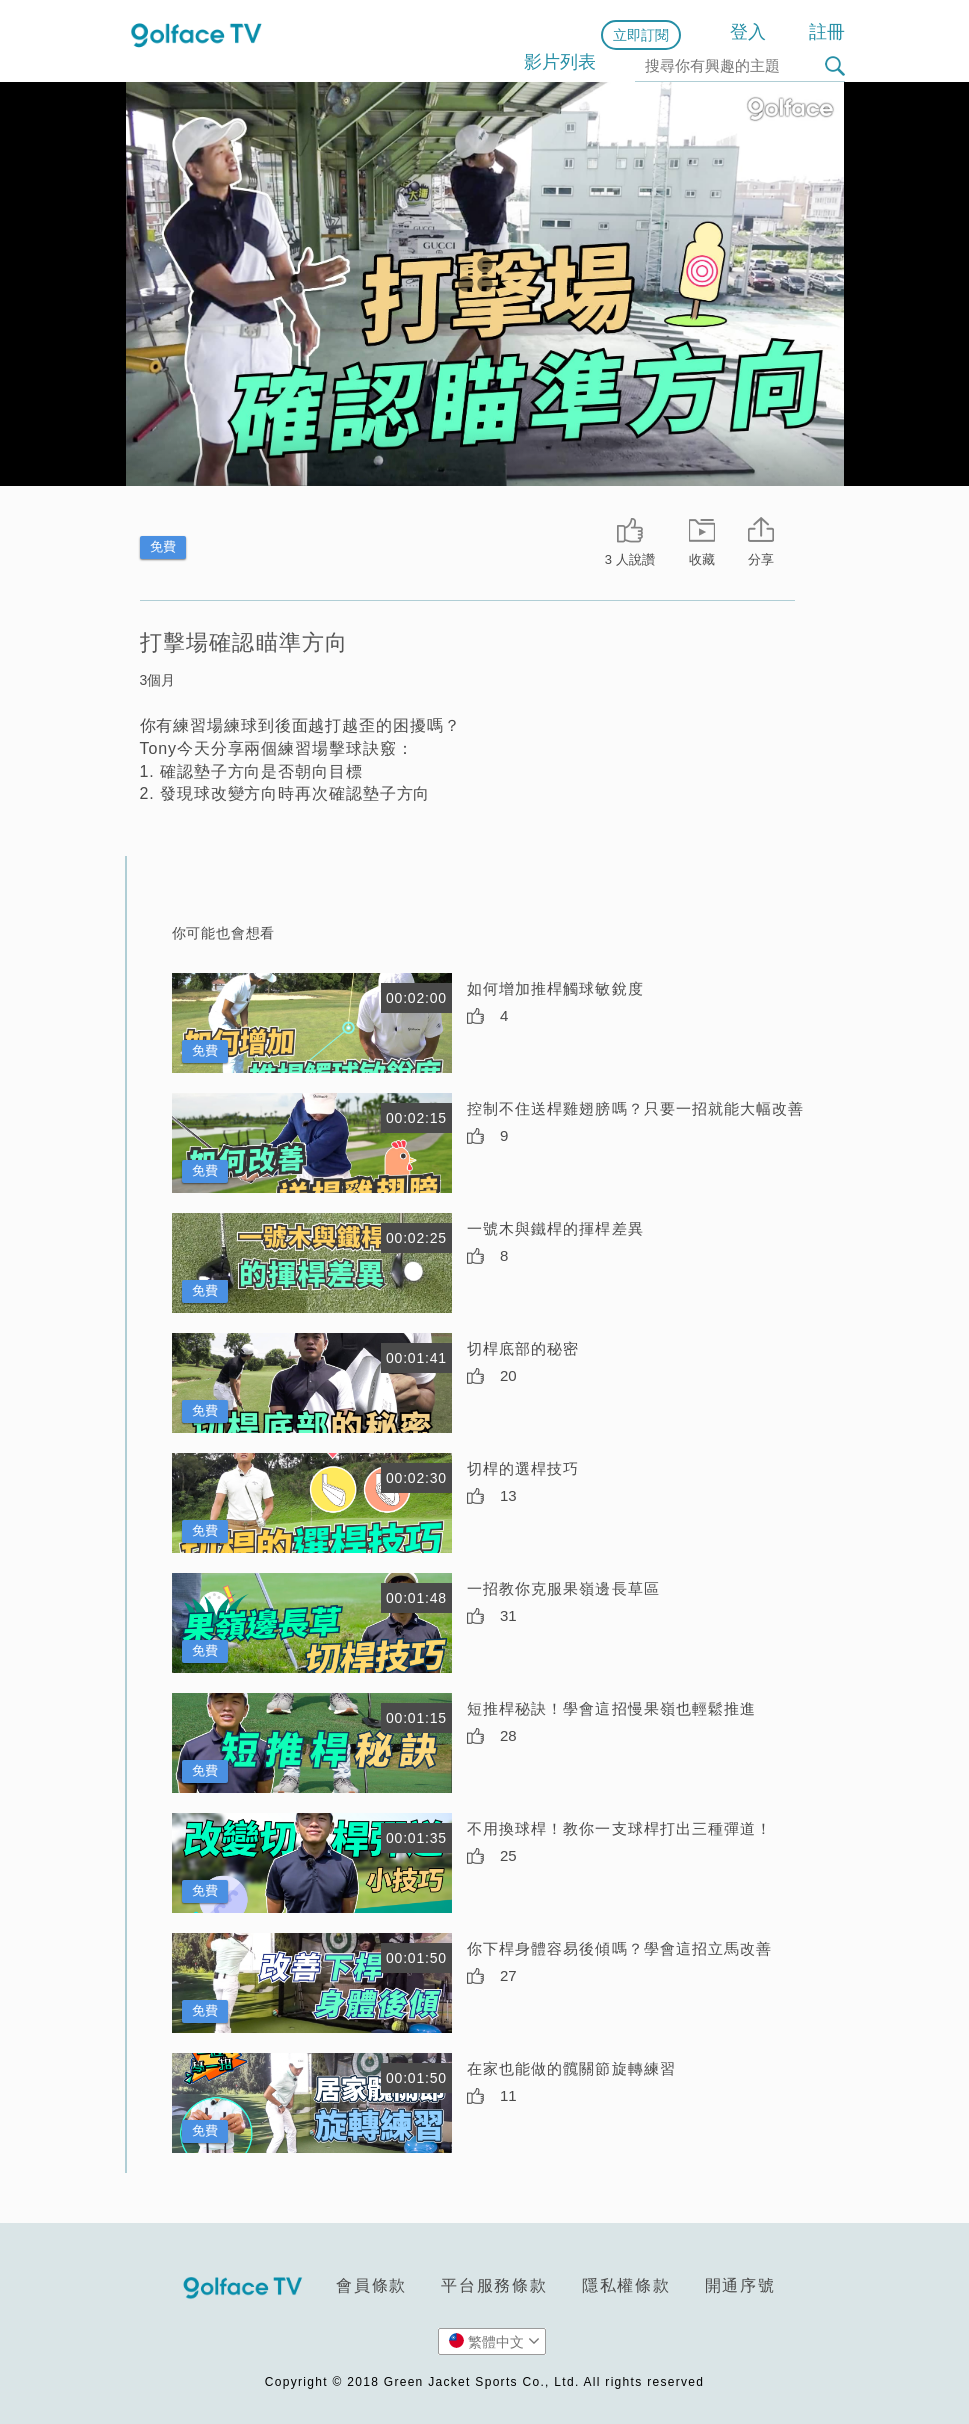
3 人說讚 (630, 559)
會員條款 (371, 2285)
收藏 (702, 559)
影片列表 (560, 62)
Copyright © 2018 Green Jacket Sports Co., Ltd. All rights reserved (484, 2382)
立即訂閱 (641, 35)
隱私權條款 (626, 2285)
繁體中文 (494, 2341)
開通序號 (740, 2285)
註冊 (827, 32)
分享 (761, 559)
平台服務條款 (494, 2285)
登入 (748, 32)
